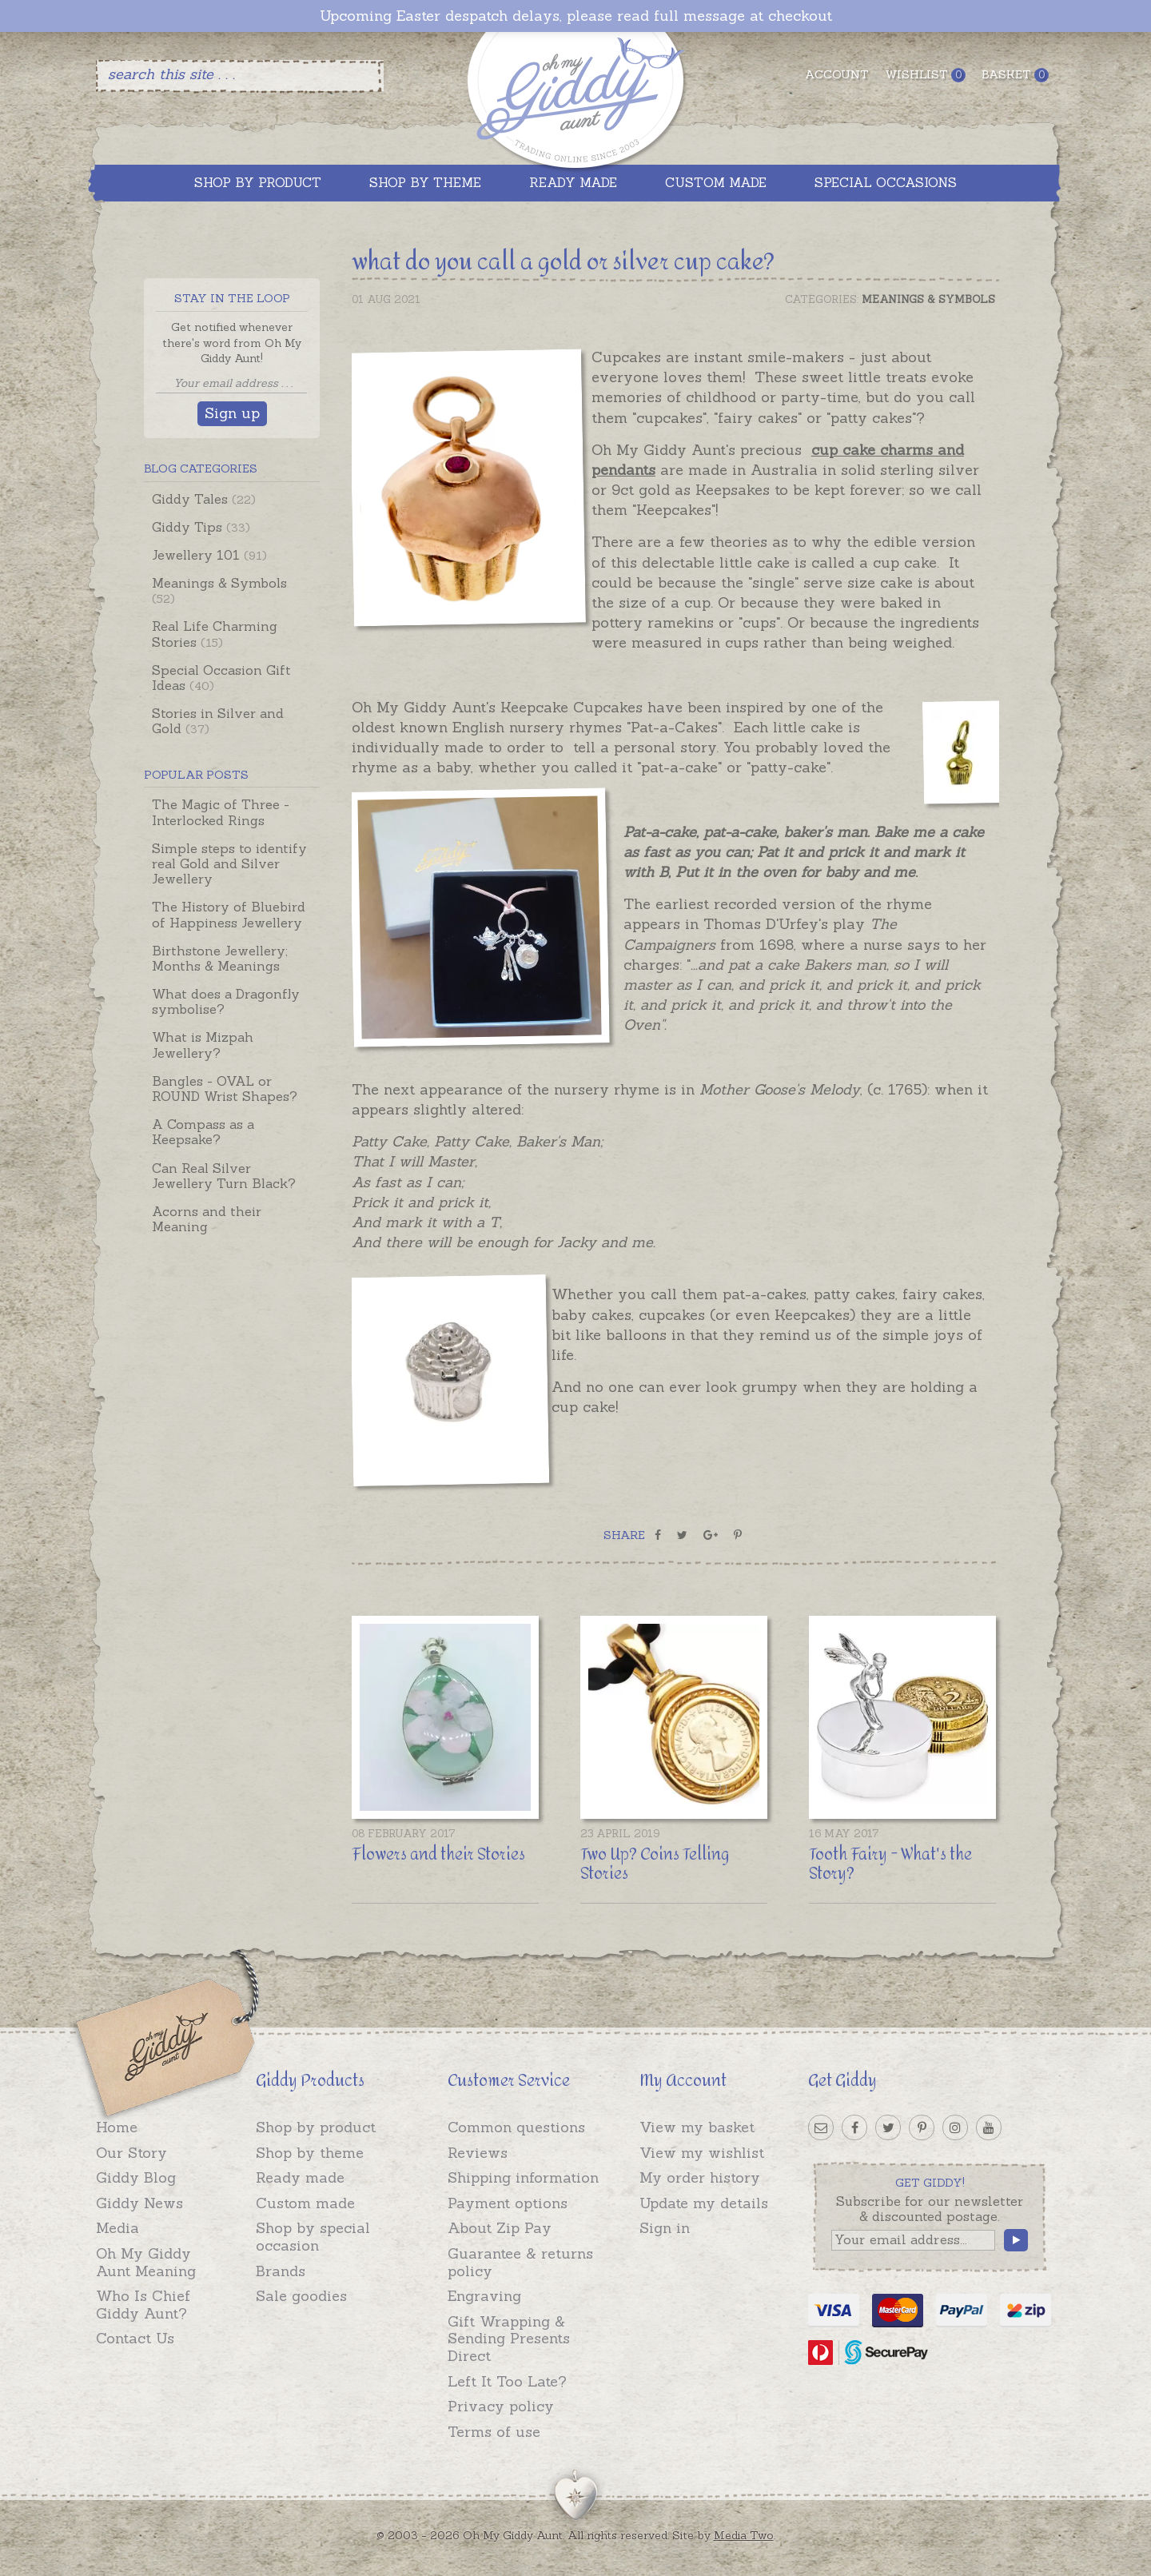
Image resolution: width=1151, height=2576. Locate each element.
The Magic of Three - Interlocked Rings (220, 811)
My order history (699, 2177)
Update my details (703, 2203)
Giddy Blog (136, 2177)
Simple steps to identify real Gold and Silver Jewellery (229, 863)
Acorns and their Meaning (206, 1218)
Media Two (744, 2535)
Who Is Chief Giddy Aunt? (143, 2305)
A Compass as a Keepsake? (203, 1131)
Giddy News (139, 2203)
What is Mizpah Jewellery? (202, 1044)
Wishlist (925, 74)
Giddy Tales (204, 499)
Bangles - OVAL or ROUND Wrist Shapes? (224, 1088)
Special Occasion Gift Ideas (221, 677)
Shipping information (523, 2177)
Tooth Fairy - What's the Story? (890, 1864)
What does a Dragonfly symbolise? (226, 1001)
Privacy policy (501, 2406)
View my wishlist (701, 2152)
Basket (1015, 74)
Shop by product (316, 2127)
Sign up (232, 413)
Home (116, 2127)
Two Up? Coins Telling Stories (655, 1864)
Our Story (131, 2152)
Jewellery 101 (209, 555)
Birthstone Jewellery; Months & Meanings (220, 958)
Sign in (664, 2228)
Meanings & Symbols (219, 590)
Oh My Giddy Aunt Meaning (146, 2262)
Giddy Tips (201, 527)
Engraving (484, 2296)
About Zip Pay (500, 2228)
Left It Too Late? (507, 2381)
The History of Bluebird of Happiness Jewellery (228, 914)
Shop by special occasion (313, 2237)
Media (117, 2228)
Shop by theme (310, 2152)
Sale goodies (301, 2296)
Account (837, 74)
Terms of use (494, 2431)
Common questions (516, 2127)
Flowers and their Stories (438, 1854)
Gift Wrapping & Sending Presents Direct (509, 2338)
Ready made (300, 2177)
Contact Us (135, 2338)
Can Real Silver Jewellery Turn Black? (224, 1175)
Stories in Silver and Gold (218, 720)
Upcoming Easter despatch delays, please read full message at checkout (576, 16)
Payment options (508, 2203)
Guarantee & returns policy (520, 2262)
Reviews (478, 2152)
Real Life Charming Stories (214, 633)
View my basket (697, 2127)
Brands (280, 2271)
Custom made (305, 2203)
